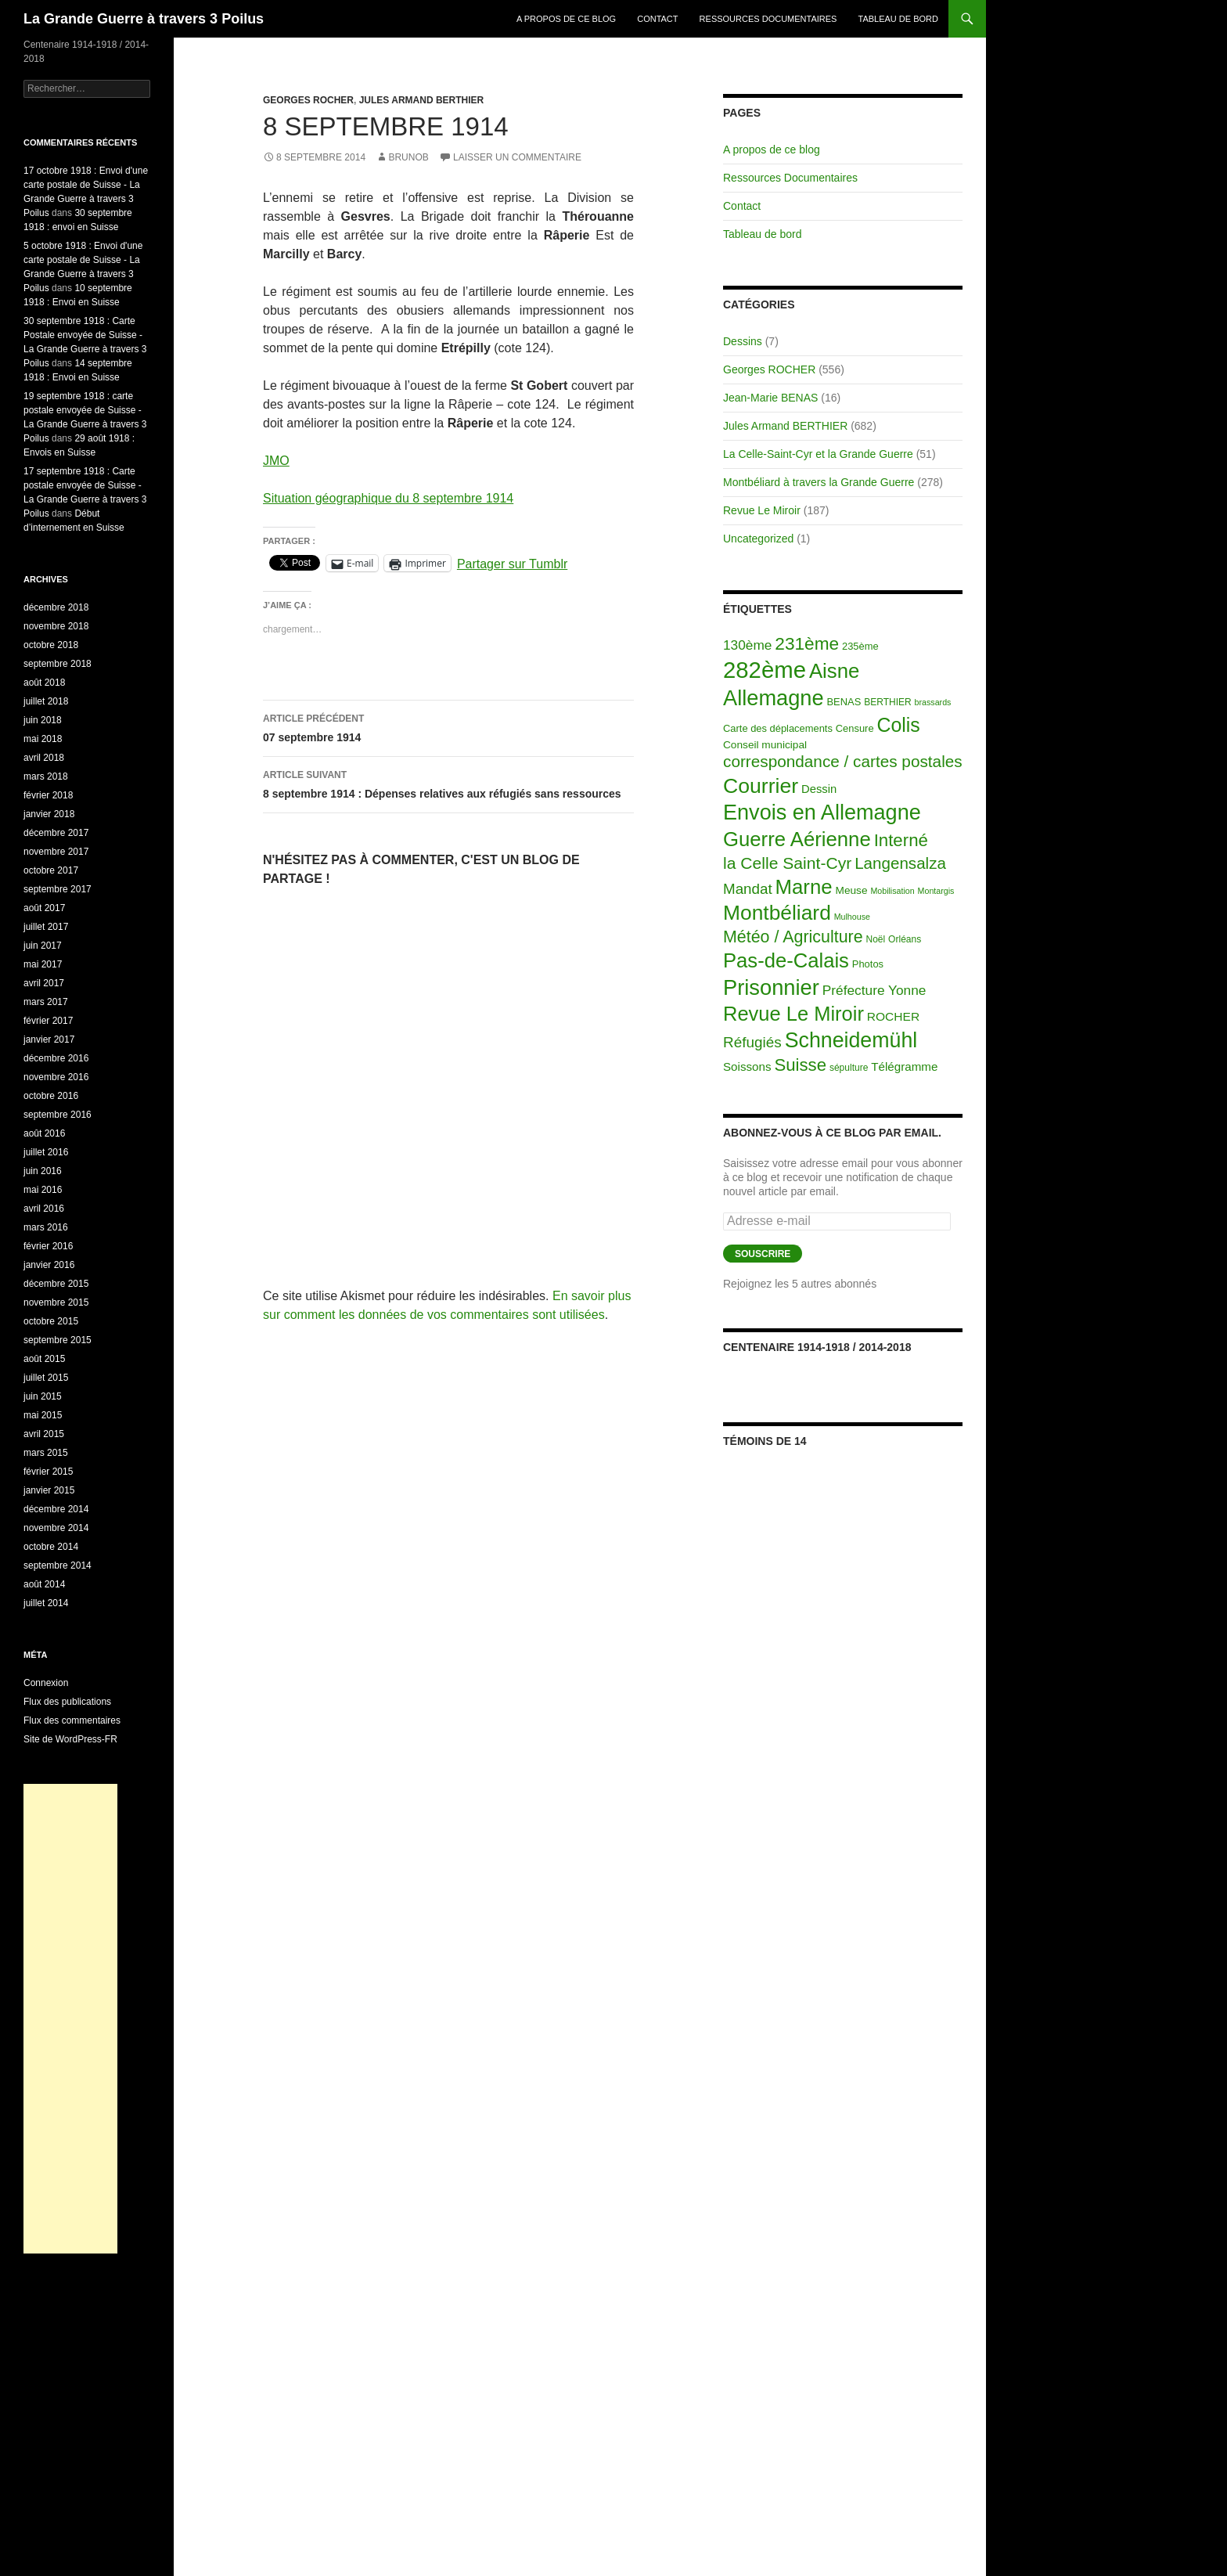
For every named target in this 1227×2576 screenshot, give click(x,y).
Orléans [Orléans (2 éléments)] (904, 939)
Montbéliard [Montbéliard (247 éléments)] (777, 912)
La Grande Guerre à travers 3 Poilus (143, 19)
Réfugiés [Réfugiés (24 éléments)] (752, 1042)
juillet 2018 (45, 701)
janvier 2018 (48, 814)
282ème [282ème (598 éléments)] (764, 670)
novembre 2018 (55, 626)
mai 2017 (42, 964)
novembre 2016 (55, 1077)
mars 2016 (45, 1227)
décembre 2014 (55, 1509)
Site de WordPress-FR (70, 1739)
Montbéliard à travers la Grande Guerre (818, 482)
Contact (657, 18)
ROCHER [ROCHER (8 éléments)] (893, 1016)
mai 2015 (42, 1415)
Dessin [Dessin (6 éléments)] (819, 789)
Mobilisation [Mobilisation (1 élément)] (892, 890)
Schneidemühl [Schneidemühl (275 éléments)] (851, 1040)
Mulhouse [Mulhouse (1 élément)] (852, 916)
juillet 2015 (45, 1377)
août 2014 (44, 1584)
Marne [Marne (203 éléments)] (804, 887)
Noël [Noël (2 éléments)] (876, 939)
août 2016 (44, 1133)
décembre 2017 (55, 832)
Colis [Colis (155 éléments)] (897, 725)
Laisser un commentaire (517, 157)
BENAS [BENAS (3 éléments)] (844, 702)
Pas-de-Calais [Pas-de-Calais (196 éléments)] (786, 960)
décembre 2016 (55, 1058)
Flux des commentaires (72, 1720)
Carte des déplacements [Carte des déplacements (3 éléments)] (778, 728)
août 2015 (44, 1358)
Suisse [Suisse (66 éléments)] (800, 1065)
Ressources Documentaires (768, 18)
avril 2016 (43, 1208)
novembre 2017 (55, 851)
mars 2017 (45, 1001)
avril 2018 (43, 757)
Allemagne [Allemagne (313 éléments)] (773, 698)
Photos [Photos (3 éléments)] (867, 964)
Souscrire (762, 1253)
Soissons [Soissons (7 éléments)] (747, 1066)
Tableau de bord (898, 18)
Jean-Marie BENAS (770, 397)
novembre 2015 (55, 1302)
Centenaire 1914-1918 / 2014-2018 (817, 1347)
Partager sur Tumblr (512, 563)
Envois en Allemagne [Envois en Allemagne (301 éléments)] (822, 812)
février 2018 (48, 795)
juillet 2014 (45, 1603)
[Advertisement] (70, 2019)
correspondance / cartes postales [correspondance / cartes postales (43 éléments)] (843, 761)
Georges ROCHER (308, 100)
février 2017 (48, 1020)
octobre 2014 (50, 1546)
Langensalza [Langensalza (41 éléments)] (900, 863)
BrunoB (408, 157)
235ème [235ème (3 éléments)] (860, 646)
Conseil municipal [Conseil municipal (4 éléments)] (765, 745)
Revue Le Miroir (762, 510)
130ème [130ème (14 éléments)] (747, 645)
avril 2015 (43, 1434)
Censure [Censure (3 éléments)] (855, 728)
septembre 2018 (57, 663)
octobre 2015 (50, 1321)
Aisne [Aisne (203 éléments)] (834, 671)
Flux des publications (67, 1701)
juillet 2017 (45, 926)
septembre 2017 (57, 889)
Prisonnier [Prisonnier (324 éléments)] (771, 987)
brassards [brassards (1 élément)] (933, 702)
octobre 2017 (50, 870)
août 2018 (44, 682)
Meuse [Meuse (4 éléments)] (852, 890)
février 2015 (48, 1471)
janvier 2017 (48, 1039)
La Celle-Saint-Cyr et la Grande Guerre (818, 454)
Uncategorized (758, 538)
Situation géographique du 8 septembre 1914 (388, 498)
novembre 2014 (55, 1527)
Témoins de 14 (765, 1441)
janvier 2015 (48, 1490)
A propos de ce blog (566, 18)
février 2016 (48, 1246)
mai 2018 (42, 738)
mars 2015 (45, 1452)
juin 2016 (42, 1171)
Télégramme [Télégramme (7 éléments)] (904, 1066)
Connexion (45, 1682)
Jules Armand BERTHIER (421, 100)
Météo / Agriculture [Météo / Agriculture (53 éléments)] (793, 937)
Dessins (742, 341)
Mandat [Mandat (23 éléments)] (747, 889)
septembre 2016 (57, 1114)
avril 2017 (43, 983)
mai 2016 (42, 1189)
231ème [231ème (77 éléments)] (807, 644)
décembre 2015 (55, 1283)
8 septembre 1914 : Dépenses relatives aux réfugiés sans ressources (448, 783)
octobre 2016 (50, 1095)
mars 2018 (45, 776)
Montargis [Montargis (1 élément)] (936, 890)
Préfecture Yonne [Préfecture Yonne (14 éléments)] (874, 990)
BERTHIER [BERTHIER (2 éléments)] (888, 702)
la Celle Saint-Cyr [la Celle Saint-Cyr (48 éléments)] (787, 863)
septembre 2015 (57, 1340)
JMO (276, 460)
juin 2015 (42, 1396)
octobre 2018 (50, 644)
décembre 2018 (55, 607)
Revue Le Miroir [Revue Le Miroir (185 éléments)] (793, 1014)
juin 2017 (42, 945)
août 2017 (44, 908)
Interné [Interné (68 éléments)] (901, 840)
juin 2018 (42, 720)
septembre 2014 (57, 1565)
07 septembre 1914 (448, 726)
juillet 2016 (45, 1152)
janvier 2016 (48, 1264)
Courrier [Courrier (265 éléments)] (760, 786)
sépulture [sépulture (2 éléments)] (848, 1067)
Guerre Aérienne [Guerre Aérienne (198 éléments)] (797, 839)
